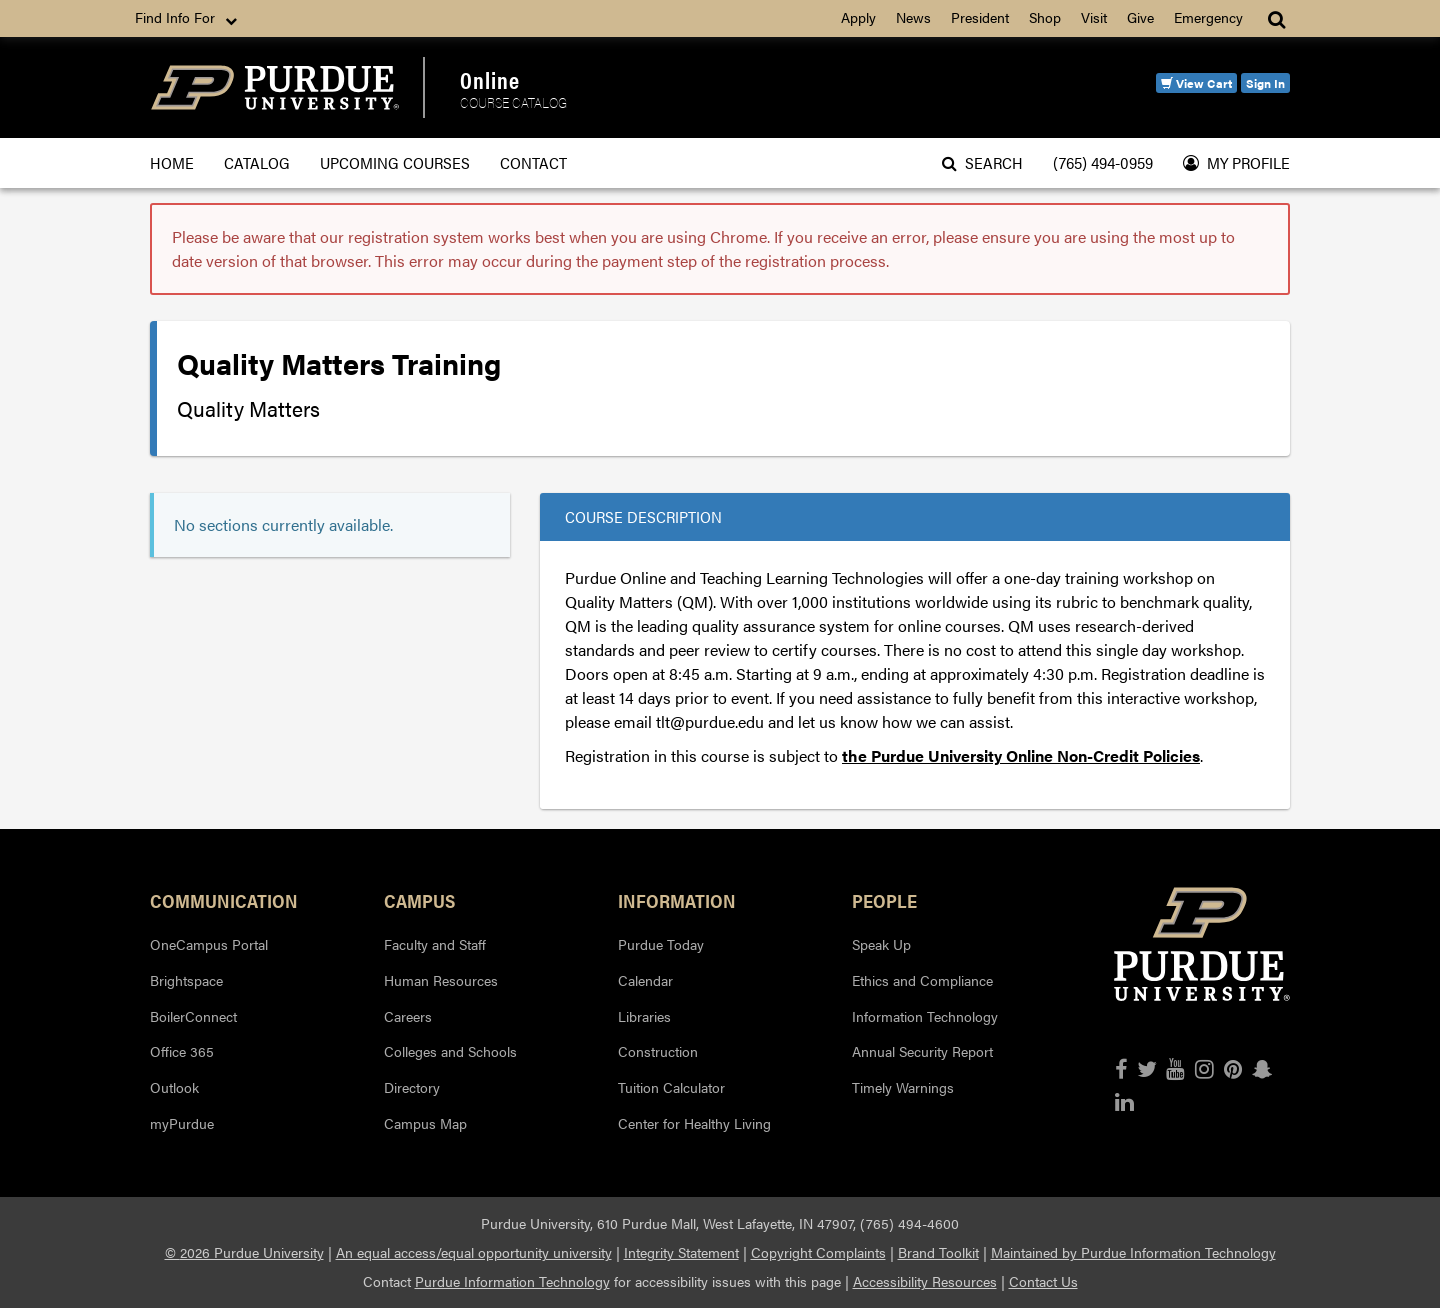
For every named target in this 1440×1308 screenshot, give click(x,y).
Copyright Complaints (818, 1252)
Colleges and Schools (450, 1051)
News (913, 17)
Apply (858, 17)
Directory (412, 1087)
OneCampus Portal (209, 944)
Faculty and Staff (435, 944)
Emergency (1208, 17)
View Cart (1196, 83)
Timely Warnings (903, 1087)
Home (172, 162)
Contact (533, 162)
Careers (408, 1016)
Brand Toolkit (938, 1252)
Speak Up (881, 944)
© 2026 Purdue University (244, 1252)
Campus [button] (419, 900)
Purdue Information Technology (512, 1281)
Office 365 (182, 1051)
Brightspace (186, 980)
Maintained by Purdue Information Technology (1133, 1252)
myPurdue (182, 1123)
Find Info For (188, 18)
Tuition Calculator (671, 1087)
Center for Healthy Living (694, 1123)
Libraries (644, 1016)
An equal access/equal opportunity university (474, 1252)
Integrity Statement (681, 1252)
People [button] (884, 900)
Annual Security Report (922, 1051)
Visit (1094, 17)
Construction (658, 1051)
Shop (1045, 17)
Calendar (645, 980)
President (980, 17)
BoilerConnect (193, 1016)
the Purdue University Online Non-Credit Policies (1021, 755)
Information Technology (925, 1016)
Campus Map (425, 1123)
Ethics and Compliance (922, 980)
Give (1140, 17)
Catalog (257, 162)
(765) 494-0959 (1103, 162)
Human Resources (441, 980)
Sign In (1265, 83)
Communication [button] (224, 900)
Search (982, 162)
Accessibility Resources (925, 1281)
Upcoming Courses (395, 162)
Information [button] (677, 900)
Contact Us (1043, 1281)
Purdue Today (661, 944)
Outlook (174, 1087)
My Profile (1236, 162)
